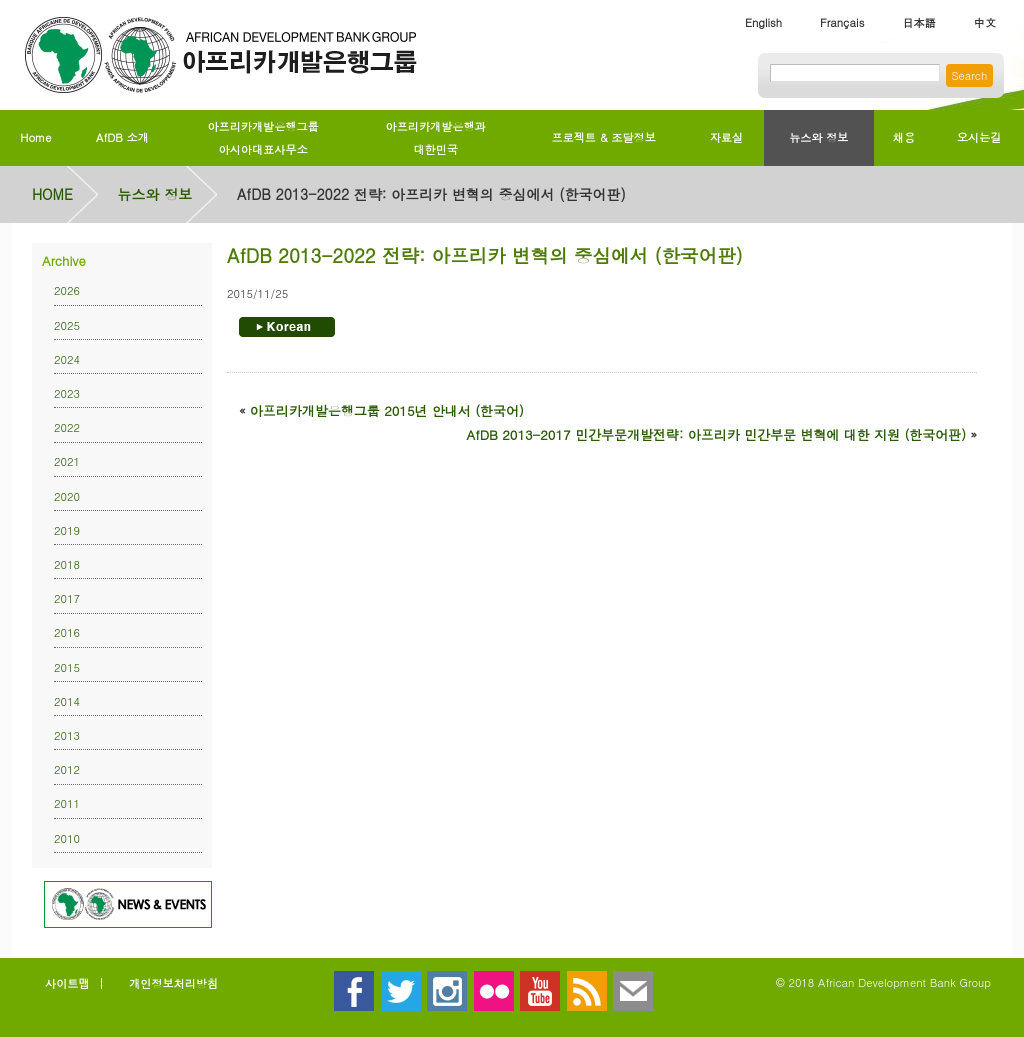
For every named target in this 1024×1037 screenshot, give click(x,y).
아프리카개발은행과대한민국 (436, 137)
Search (969, 75)
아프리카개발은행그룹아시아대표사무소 (262, 137)
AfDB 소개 (122, 137)
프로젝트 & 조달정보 (603, 137)
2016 (67, 632)
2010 (67, 838)
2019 (67, 530)
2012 (67, 769)
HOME (52, 194)
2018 (67, 564)
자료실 (726, 137)
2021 (67, 461)
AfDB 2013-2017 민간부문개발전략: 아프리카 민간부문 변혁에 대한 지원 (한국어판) (717, 434)
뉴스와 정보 (818, 137)
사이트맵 (67, 983)
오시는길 (979, 137)
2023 (67, 393)
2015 (67, 667)
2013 (67, 735)
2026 (67, 290)
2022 (67, 427)
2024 (67, 359)
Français (842, 22)
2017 (67, 598)
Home (35, 137)
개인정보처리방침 (173, 983)
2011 (67, 803)
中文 (985, 22)
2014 (67, 701)
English (763, 22)
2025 (67, 325)
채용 (904, 137)
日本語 (918, 22)
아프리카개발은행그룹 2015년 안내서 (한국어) (387, 410)
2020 (67, 496)
